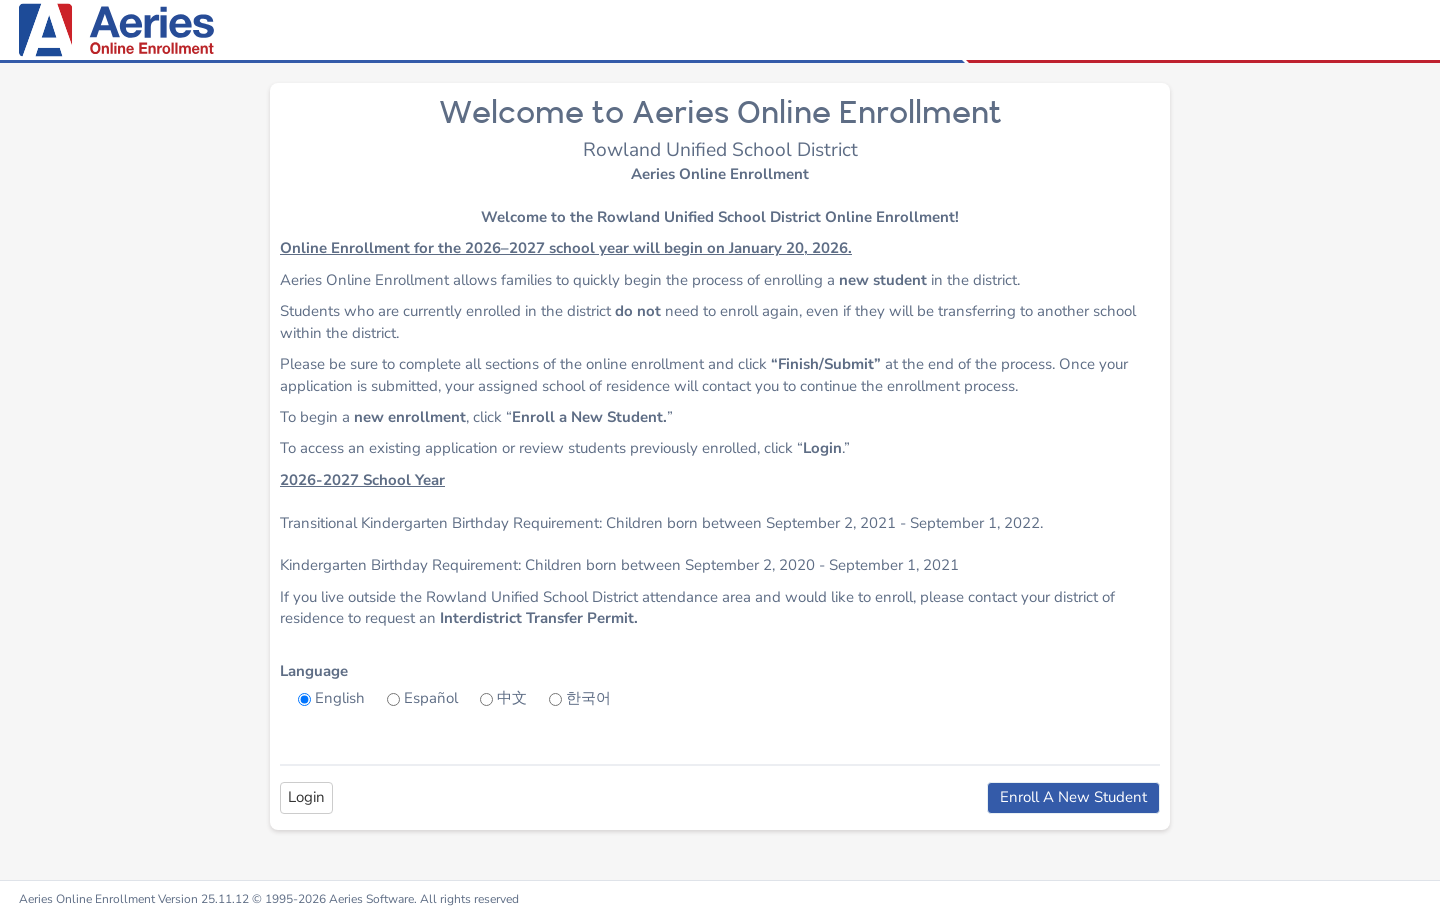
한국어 (588, 698)
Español (431, 698)
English (340, 698)
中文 (512, 698)
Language (314, 671)
